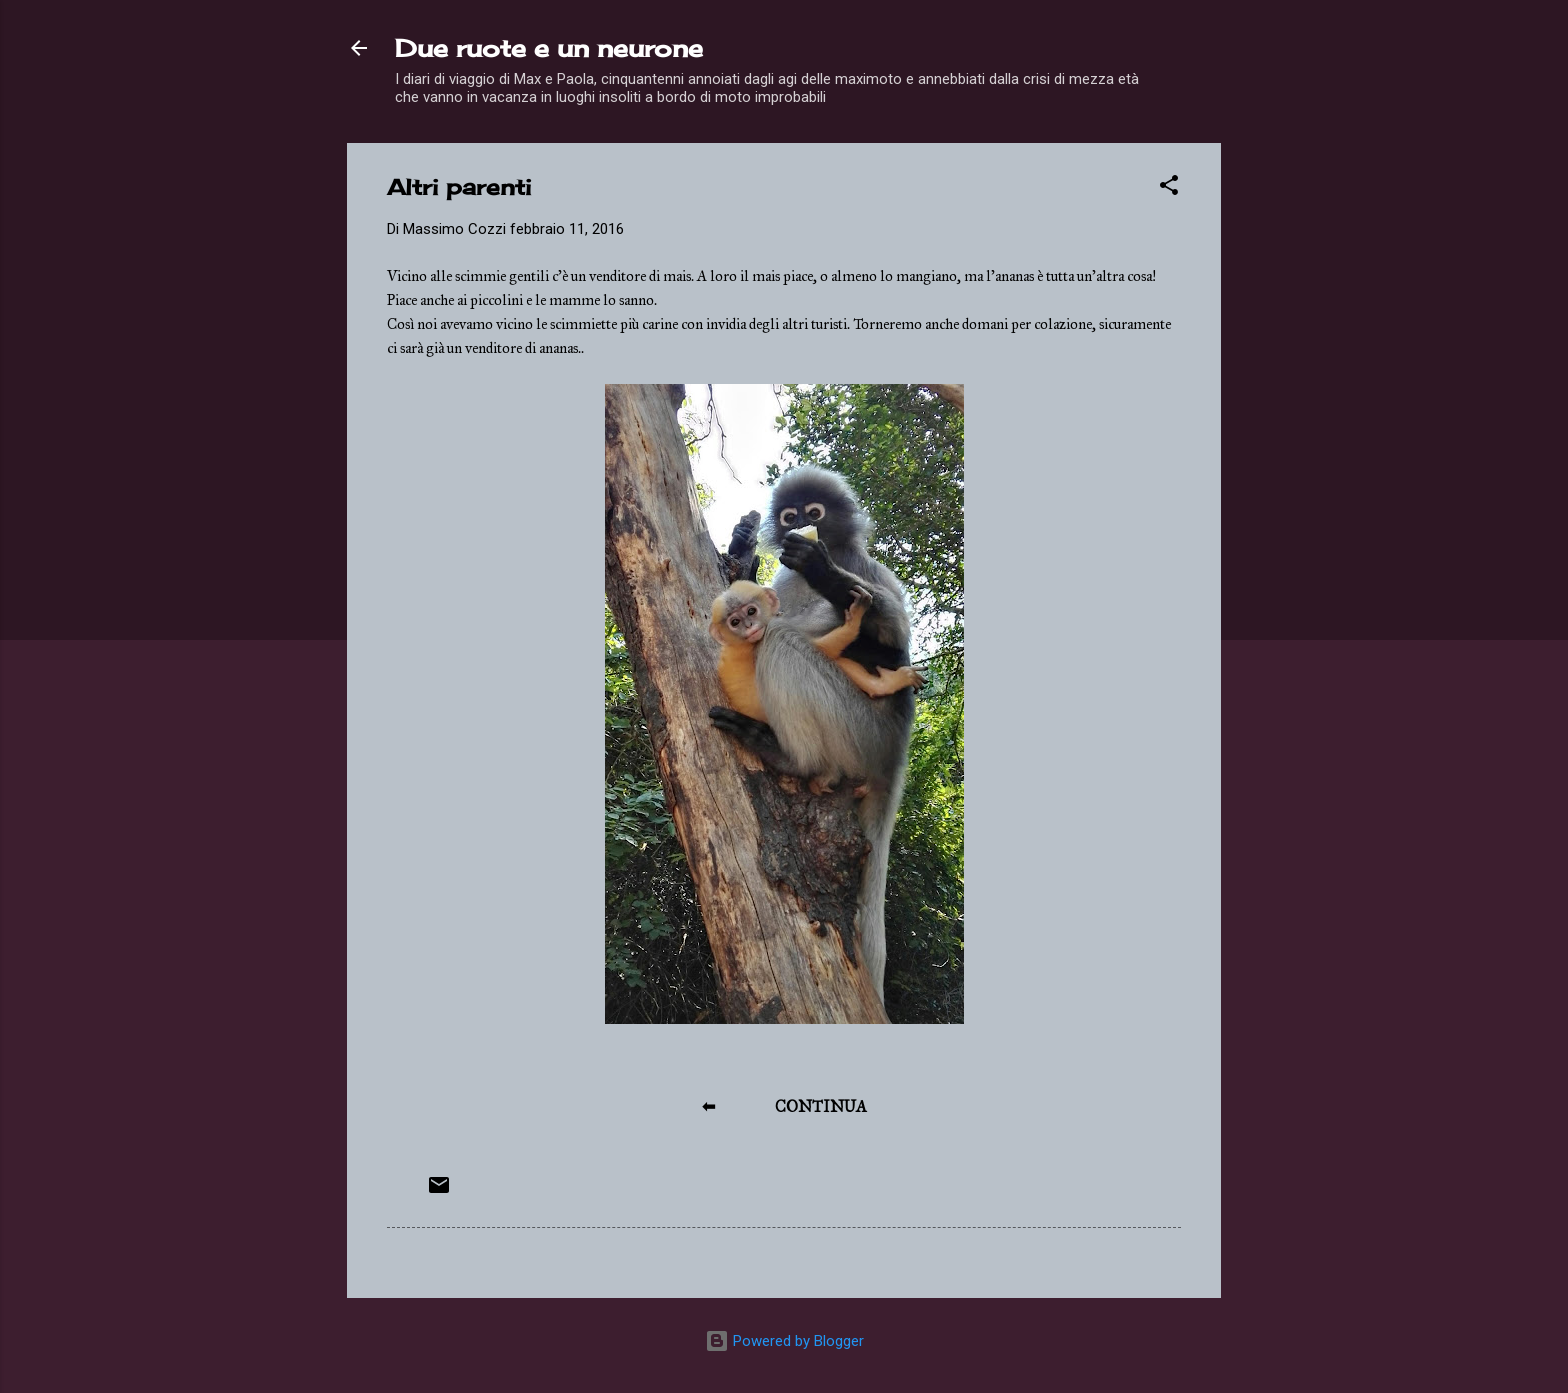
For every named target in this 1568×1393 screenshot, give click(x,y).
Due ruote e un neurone (549, 48)
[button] (1169, 188)
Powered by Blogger (784, 1341)
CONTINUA (821, 1106)
